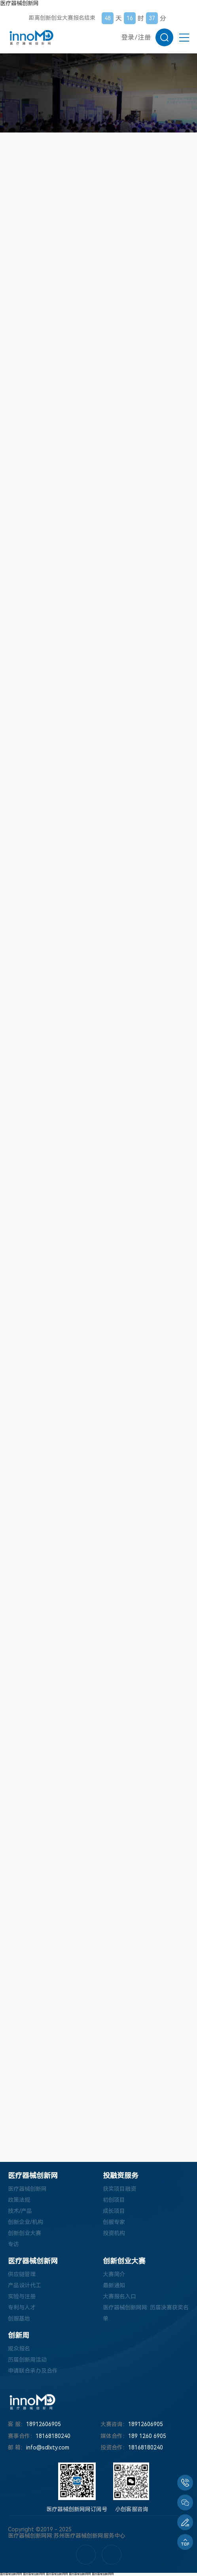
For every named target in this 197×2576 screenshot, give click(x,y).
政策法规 (19, 2200)
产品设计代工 (24, 2285)
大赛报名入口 (119, 2296)
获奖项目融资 (119, 2189)
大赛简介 (114, 2274)
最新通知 (114, 2285)
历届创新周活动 (27, 2359)
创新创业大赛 (24, 2233)
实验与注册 (22, 2296)
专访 (13, 2244)
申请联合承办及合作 (33, 2371)
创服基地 (19, 2318)
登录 (127, 37)
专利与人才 (22, 2307)
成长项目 (114, 2211)
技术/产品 (20, 2211)
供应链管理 (22, 2274)
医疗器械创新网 (19, 3)
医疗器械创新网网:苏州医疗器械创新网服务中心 (66, 2535)
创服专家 (114, 2222)
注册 (144, 37)
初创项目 (114, 2200)
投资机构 (114, 2233)
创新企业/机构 (25, 2222)
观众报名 (19, 2348)
